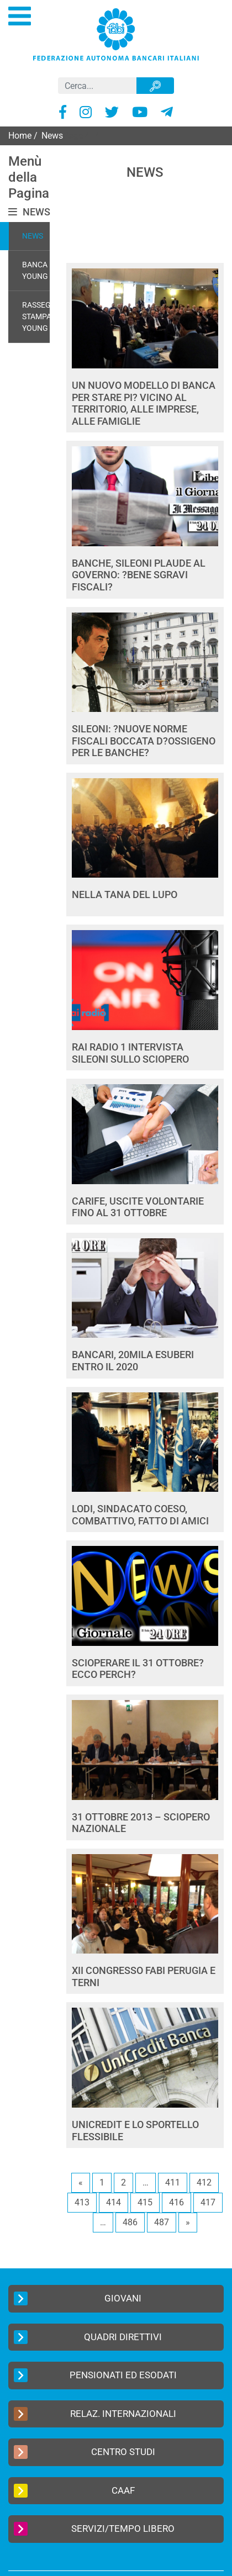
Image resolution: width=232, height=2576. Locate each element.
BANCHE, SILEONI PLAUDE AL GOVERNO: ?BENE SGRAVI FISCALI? (138, 575)
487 (161, 2222)
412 (204, 2182)
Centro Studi (84, 2452)
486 (130, 2222)
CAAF (74, 2491)
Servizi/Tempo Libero (94, 2529)
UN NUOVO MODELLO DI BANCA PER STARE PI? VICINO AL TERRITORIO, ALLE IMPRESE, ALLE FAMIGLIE (143, 403)
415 (145, 2202)
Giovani (77, 2298)
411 (172, 2182)
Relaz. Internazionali (95, 2414)
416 (176, 2202)
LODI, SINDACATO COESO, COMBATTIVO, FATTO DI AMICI (140, 1515)
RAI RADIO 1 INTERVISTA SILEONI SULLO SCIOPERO (130, 1053)
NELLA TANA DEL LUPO (124, 894)
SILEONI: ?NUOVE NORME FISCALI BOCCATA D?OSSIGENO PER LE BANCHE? (143, 740)
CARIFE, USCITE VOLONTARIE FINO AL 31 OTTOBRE (138, 1207)
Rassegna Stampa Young (41, 316)
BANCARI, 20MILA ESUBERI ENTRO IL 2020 (133, 1361)
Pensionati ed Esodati (95, 2375)
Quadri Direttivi (88, 2337)
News (32, 235)
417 (208, 2202)
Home (19, 135)
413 (82, 2202)
